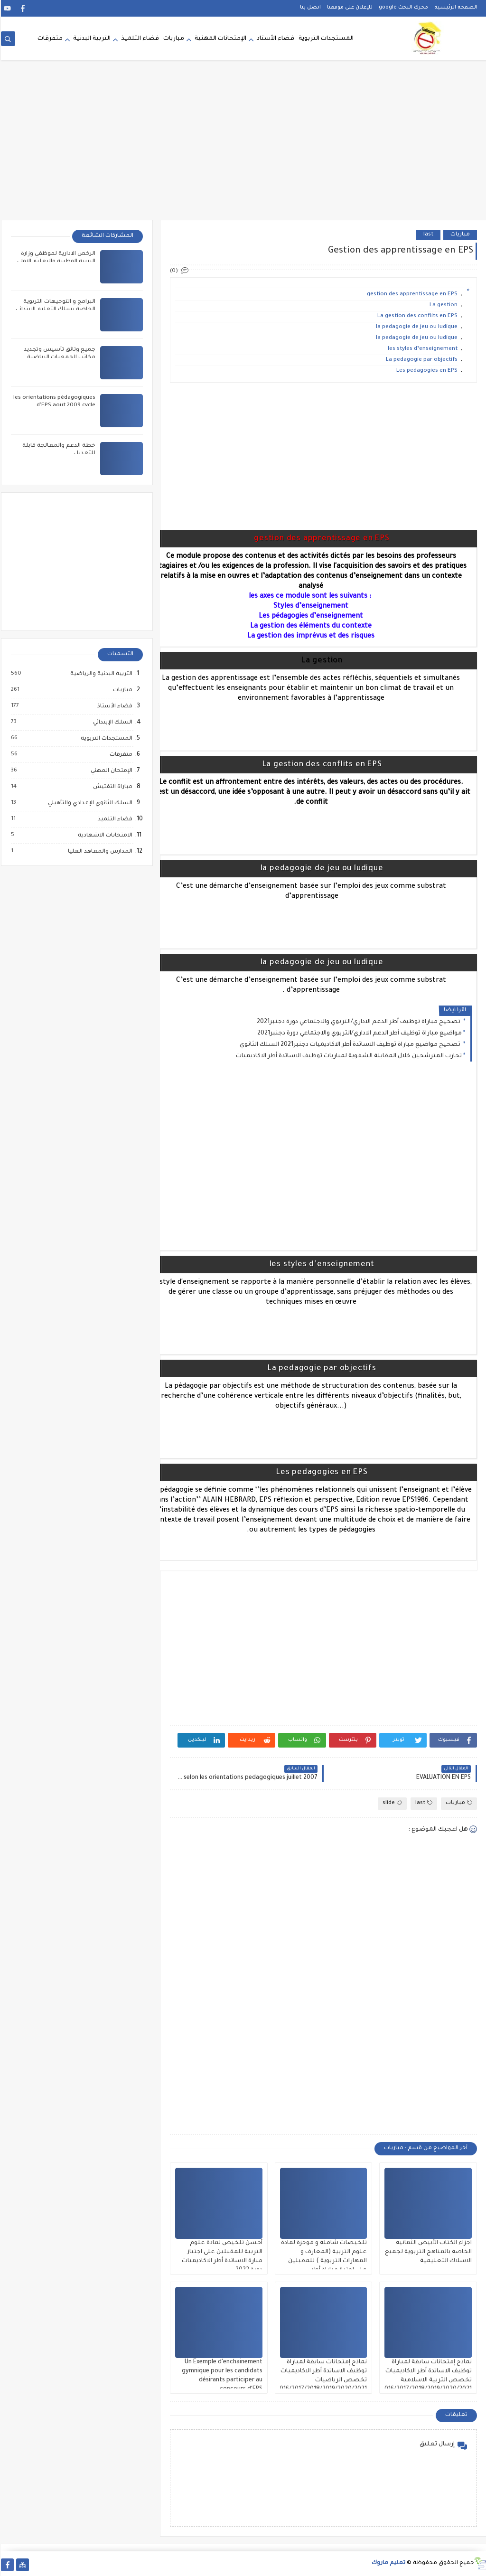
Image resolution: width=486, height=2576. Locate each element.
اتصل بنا (309, 7)
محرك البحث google (402, 7)
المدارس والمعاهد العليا (98, 852)
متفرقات (49, 39)
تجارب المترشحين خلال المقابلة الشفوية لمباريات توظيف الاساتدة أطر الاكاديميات (348, 1056)
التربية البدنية (91, 39)
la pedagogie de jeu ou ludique (416, 327)
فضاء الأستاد (274, 39)
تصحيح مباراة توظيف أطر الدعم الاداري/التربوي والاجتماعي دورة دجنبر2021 (358, 1022)
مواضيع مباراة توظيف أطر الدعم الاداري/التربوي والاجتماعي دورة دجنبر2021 (358, 1033)
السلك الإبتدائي (111, 722)
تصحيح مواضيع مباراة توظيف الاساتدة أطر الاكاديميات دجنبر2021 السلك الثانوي (350, 1045)
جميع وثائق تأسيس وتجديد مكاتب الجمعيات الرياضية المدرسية (58, 357)
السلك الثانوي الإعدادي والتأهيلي (88, 803)
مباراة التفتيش (111, 787)
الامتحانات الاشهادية (103, 835)
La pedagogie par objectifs (421, 360)
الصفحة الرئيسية (455, 7)
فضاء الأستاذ (113, 706)
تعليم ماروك (387, 2563)
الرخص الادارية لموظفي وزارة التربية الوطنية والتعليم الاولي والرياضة (55, 262)
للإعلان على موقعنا (349, 7)
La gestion (443, 305)
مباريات (172, 39)
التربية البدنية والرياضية (99, 674)
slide (391, 1803)
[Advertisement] (243, 146)
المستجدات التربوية (325, 39)
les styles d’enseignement (422, 349)
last (427, 235)
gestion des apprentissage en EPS (411, 294)
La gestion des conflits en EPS (416, 316)
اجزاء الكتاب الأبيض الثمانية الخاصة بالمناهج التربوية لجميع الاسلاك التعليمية (427, 2252)
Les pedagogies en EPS (426, 371)
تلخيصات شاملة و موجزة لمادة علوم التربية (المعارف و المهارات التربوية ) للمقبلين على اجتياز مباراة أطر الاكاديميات (323, 2261)
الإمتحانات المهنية (219, 39)
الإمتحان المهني (110, 771)
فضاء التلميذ (139, 39)
